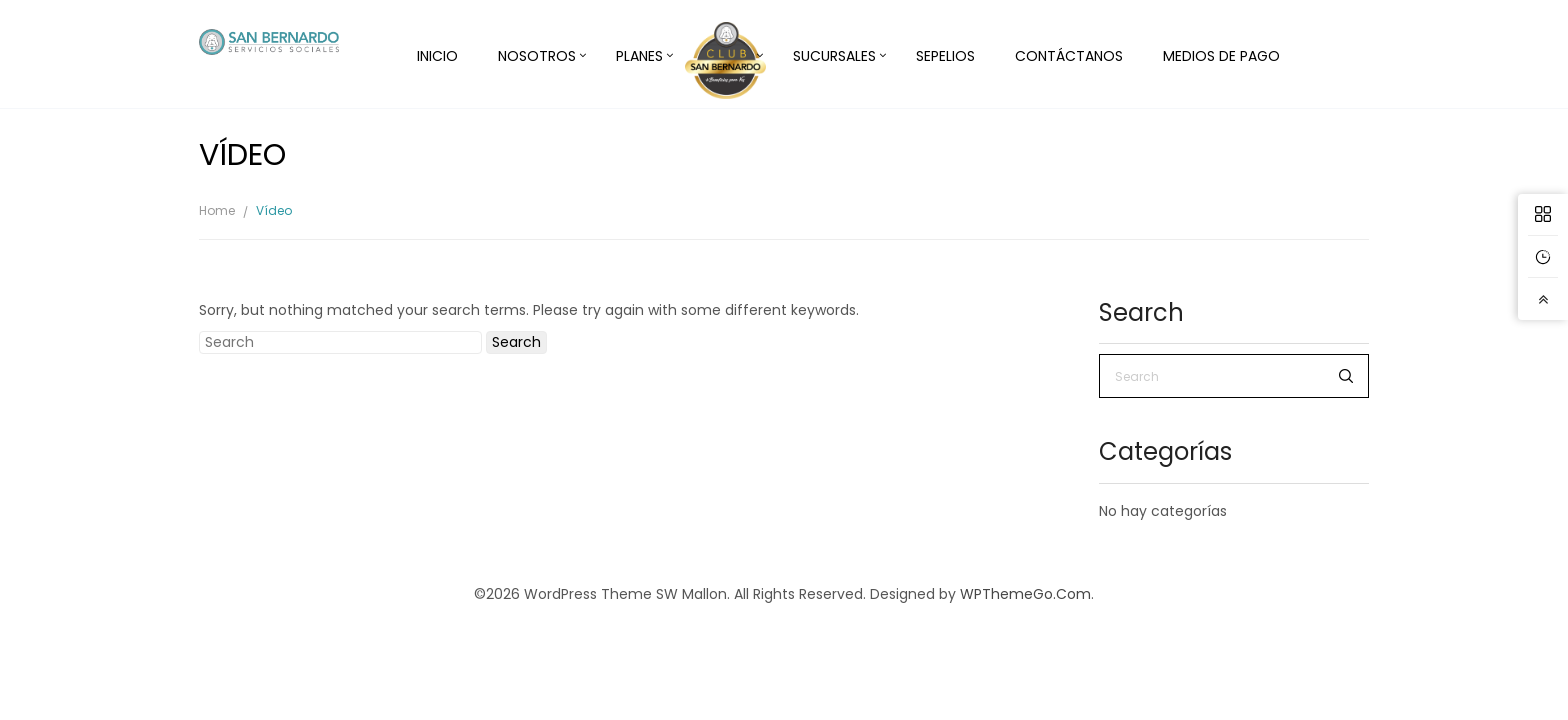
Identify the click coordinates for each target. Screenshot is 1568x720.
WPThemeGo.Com (1025, 594)
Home (217, 210)
